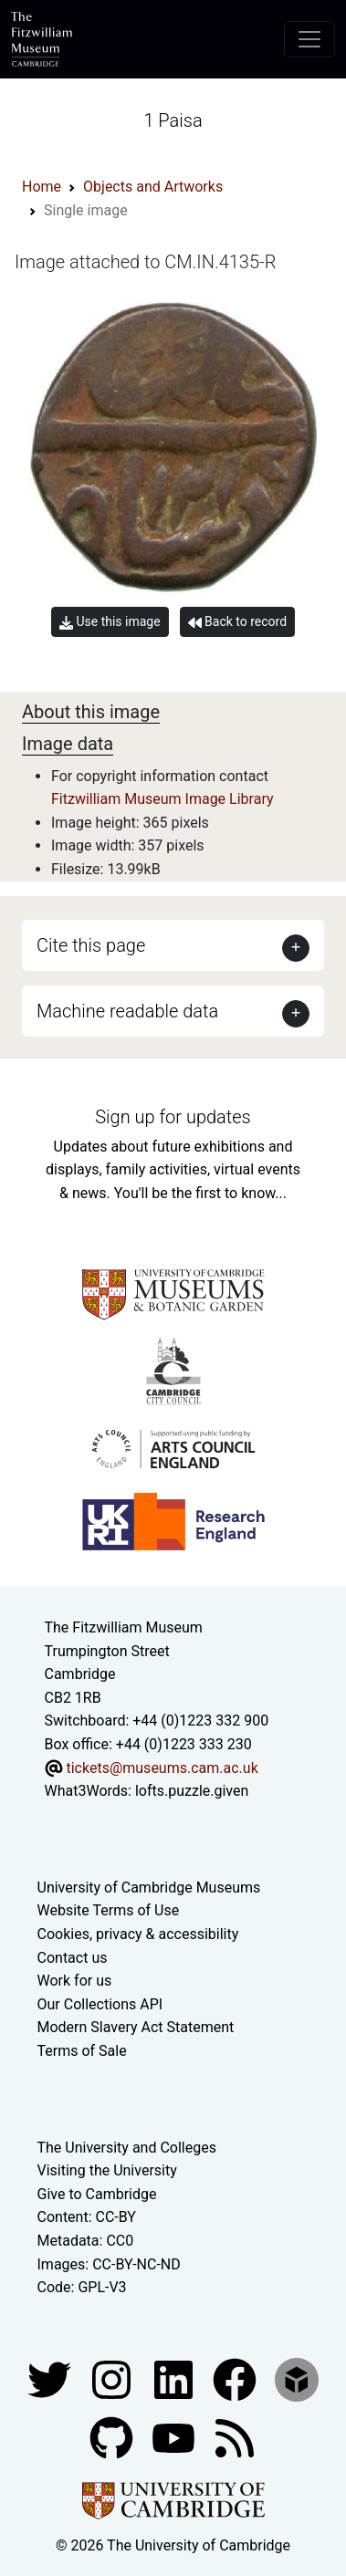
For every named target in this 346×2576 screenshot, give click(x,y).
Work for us (74, 1980)
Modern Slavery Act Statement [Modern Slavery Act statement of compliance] (136, 2027)
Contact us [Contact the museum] (72, 1957)
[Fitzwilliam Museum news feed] (234, 2437)
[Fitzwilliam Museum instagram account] (113, 2378)
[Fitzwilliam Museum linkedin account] (236, 2378)
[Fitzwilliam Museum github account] (113, 2437)
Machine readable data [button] (127, 1011)
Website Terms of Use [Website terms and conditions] (108, 1910)
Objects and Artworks (153, 186)
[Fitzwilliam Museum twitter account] (51, 2378)
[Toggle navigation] (309, 39)
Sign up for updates (172, 1117)
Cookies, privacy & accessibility (138, 1934)
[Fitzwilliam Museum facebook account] (175, 2378)
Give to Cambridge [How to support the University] (97, 2194)
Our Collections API (100, 2004)
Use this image (110, 622)
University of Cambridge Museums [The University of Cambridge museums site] (149, 1887)
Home (41, 186)
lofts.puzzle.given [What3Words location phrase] (191, 1790)
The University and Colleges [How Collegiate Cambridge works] (126, 2147)
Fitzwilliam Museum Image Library (162, 799)
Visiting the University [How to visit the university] (107, 2170)
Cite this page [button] (91, 945)
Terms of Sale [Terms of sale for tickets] (82, 2051)
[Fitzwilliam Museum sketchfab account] (296, 2378)
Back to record (237, 622)
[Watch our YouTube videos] (175, 2437)
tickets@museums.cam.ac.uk (161, 1768)
